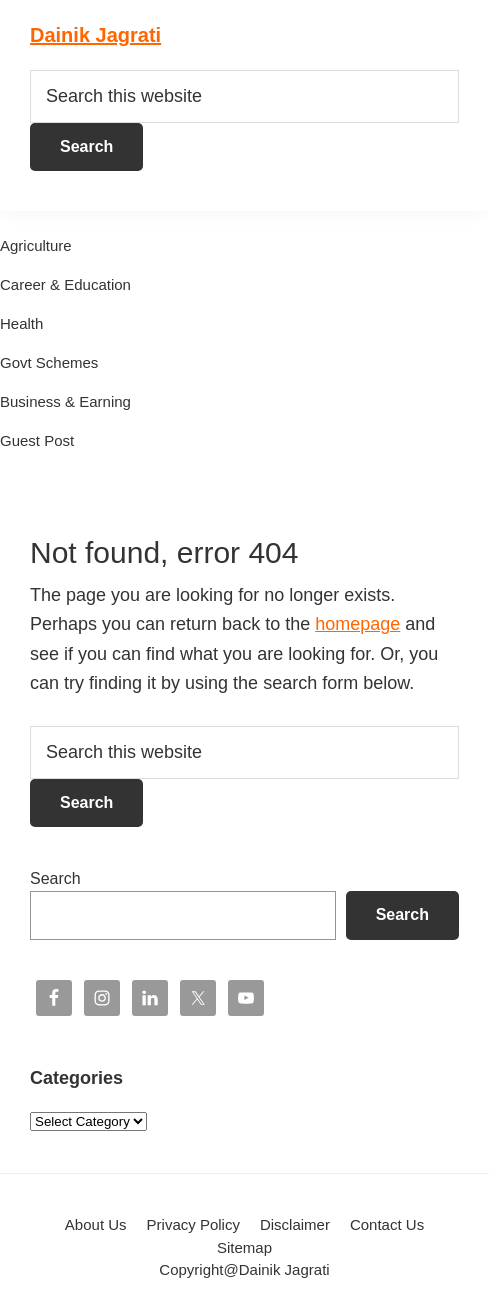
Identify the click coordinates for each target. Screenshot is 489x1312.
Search (55, 878)
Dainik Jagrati (95, 35)
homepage (357, 624)
